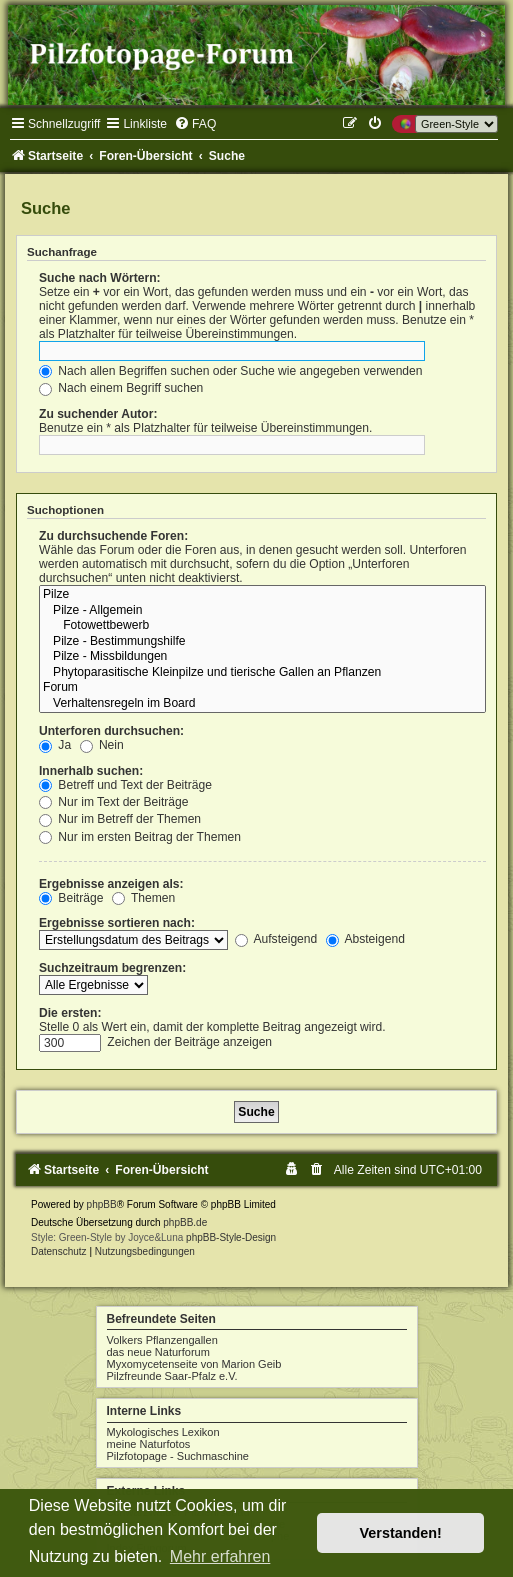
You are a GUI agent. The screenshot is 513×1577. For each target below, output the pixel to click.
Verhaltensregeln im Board (262, 704)
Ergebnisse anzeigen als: (111, 884)
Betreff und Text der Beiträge (125, 785)
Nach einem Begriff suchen (121, 388)
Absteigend (365, 939)
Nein (102, 745)
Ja (55, 745)
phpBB (102, 1204)
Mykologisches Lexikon (163, 1432)
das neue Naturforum (158, 1352)
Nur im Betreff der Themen (120, 819)
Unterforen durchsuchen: (111, 731)
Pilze (262, 595)
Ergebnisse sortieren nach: (117, 923)
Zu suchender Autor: (98, 414)
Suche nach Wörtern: (100, 278)
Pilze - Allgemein (262, 611)
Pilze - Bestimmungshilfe (262, 642)
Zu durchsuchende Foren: (113, 536)
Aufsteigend (276, 939)
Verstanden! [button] (401, 1533)
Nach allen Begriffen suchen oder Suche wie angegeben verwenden (231, 371)
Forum (262, 688)
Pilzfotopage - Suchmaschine (178, 1456)
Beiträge (71, 898)
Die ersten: (70, 1013)
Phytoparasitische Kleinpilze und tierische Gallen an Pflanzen (262, 673)
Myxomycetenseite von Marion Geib (194, 1364)
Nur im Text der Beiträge (114, 802)
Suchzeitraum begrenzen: (112, 968)
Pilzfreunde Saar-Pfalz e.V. (172, 1376)
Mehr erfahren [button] (220, 1556)
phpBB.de (185, 1222)
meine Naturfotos (149, 1444)
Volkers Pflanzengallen (162, 1340)
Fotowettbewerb (262, 626)
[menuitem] (195, 124)
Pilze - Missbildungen (262, 657)
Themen (144, 898)
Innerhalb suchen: (91, 771)
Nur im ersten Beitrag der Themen (140, 837)
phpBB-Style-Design (231, 1237)
